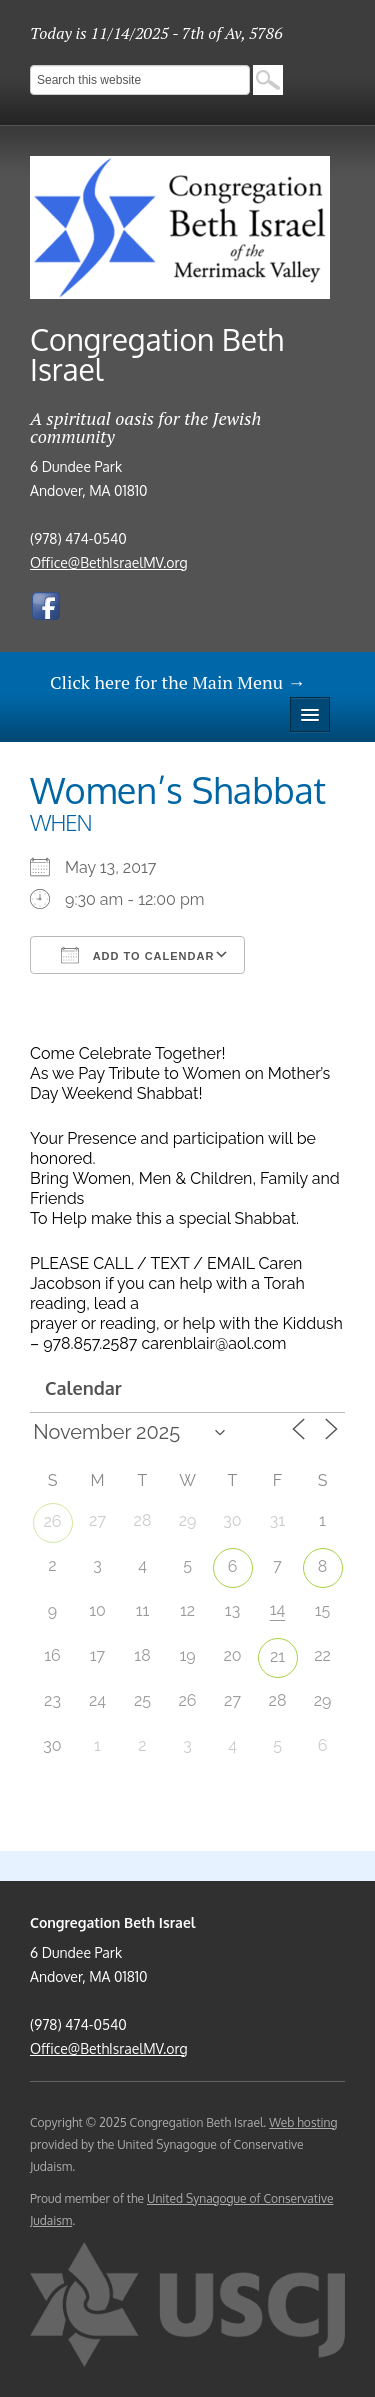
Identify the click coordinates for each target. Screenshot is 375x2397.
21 (277, 1656)
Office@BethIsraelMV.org (109, 562)
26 (53, 1521)
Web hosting (303, 2122)
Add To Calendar (137, 955)
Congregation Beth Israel (157, 354)
